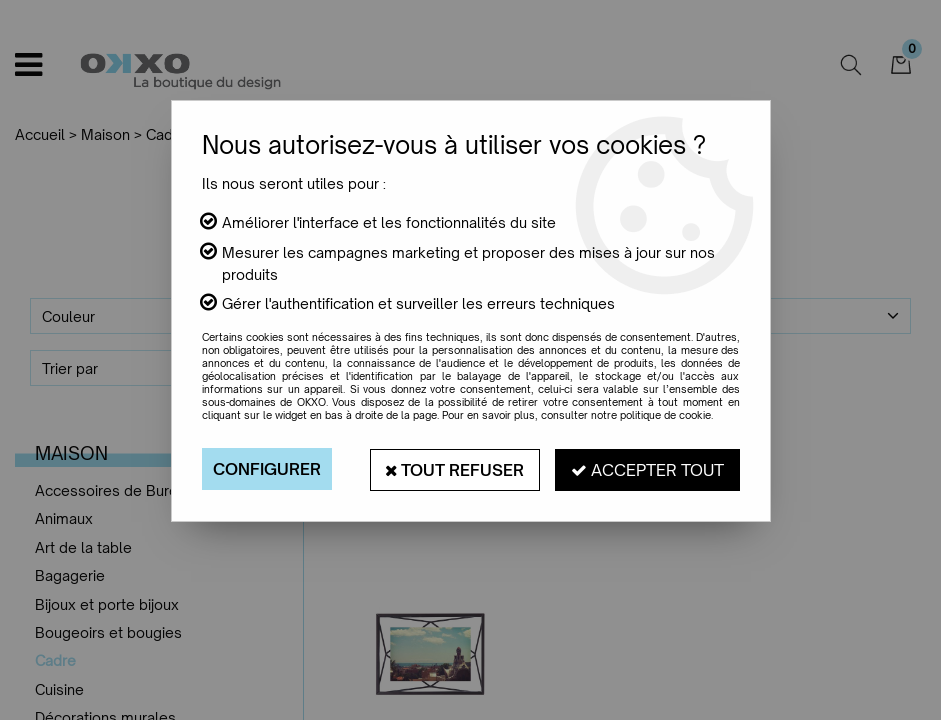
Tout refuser (454, 469)
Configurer (267, 469)
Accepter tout (647, 469)
